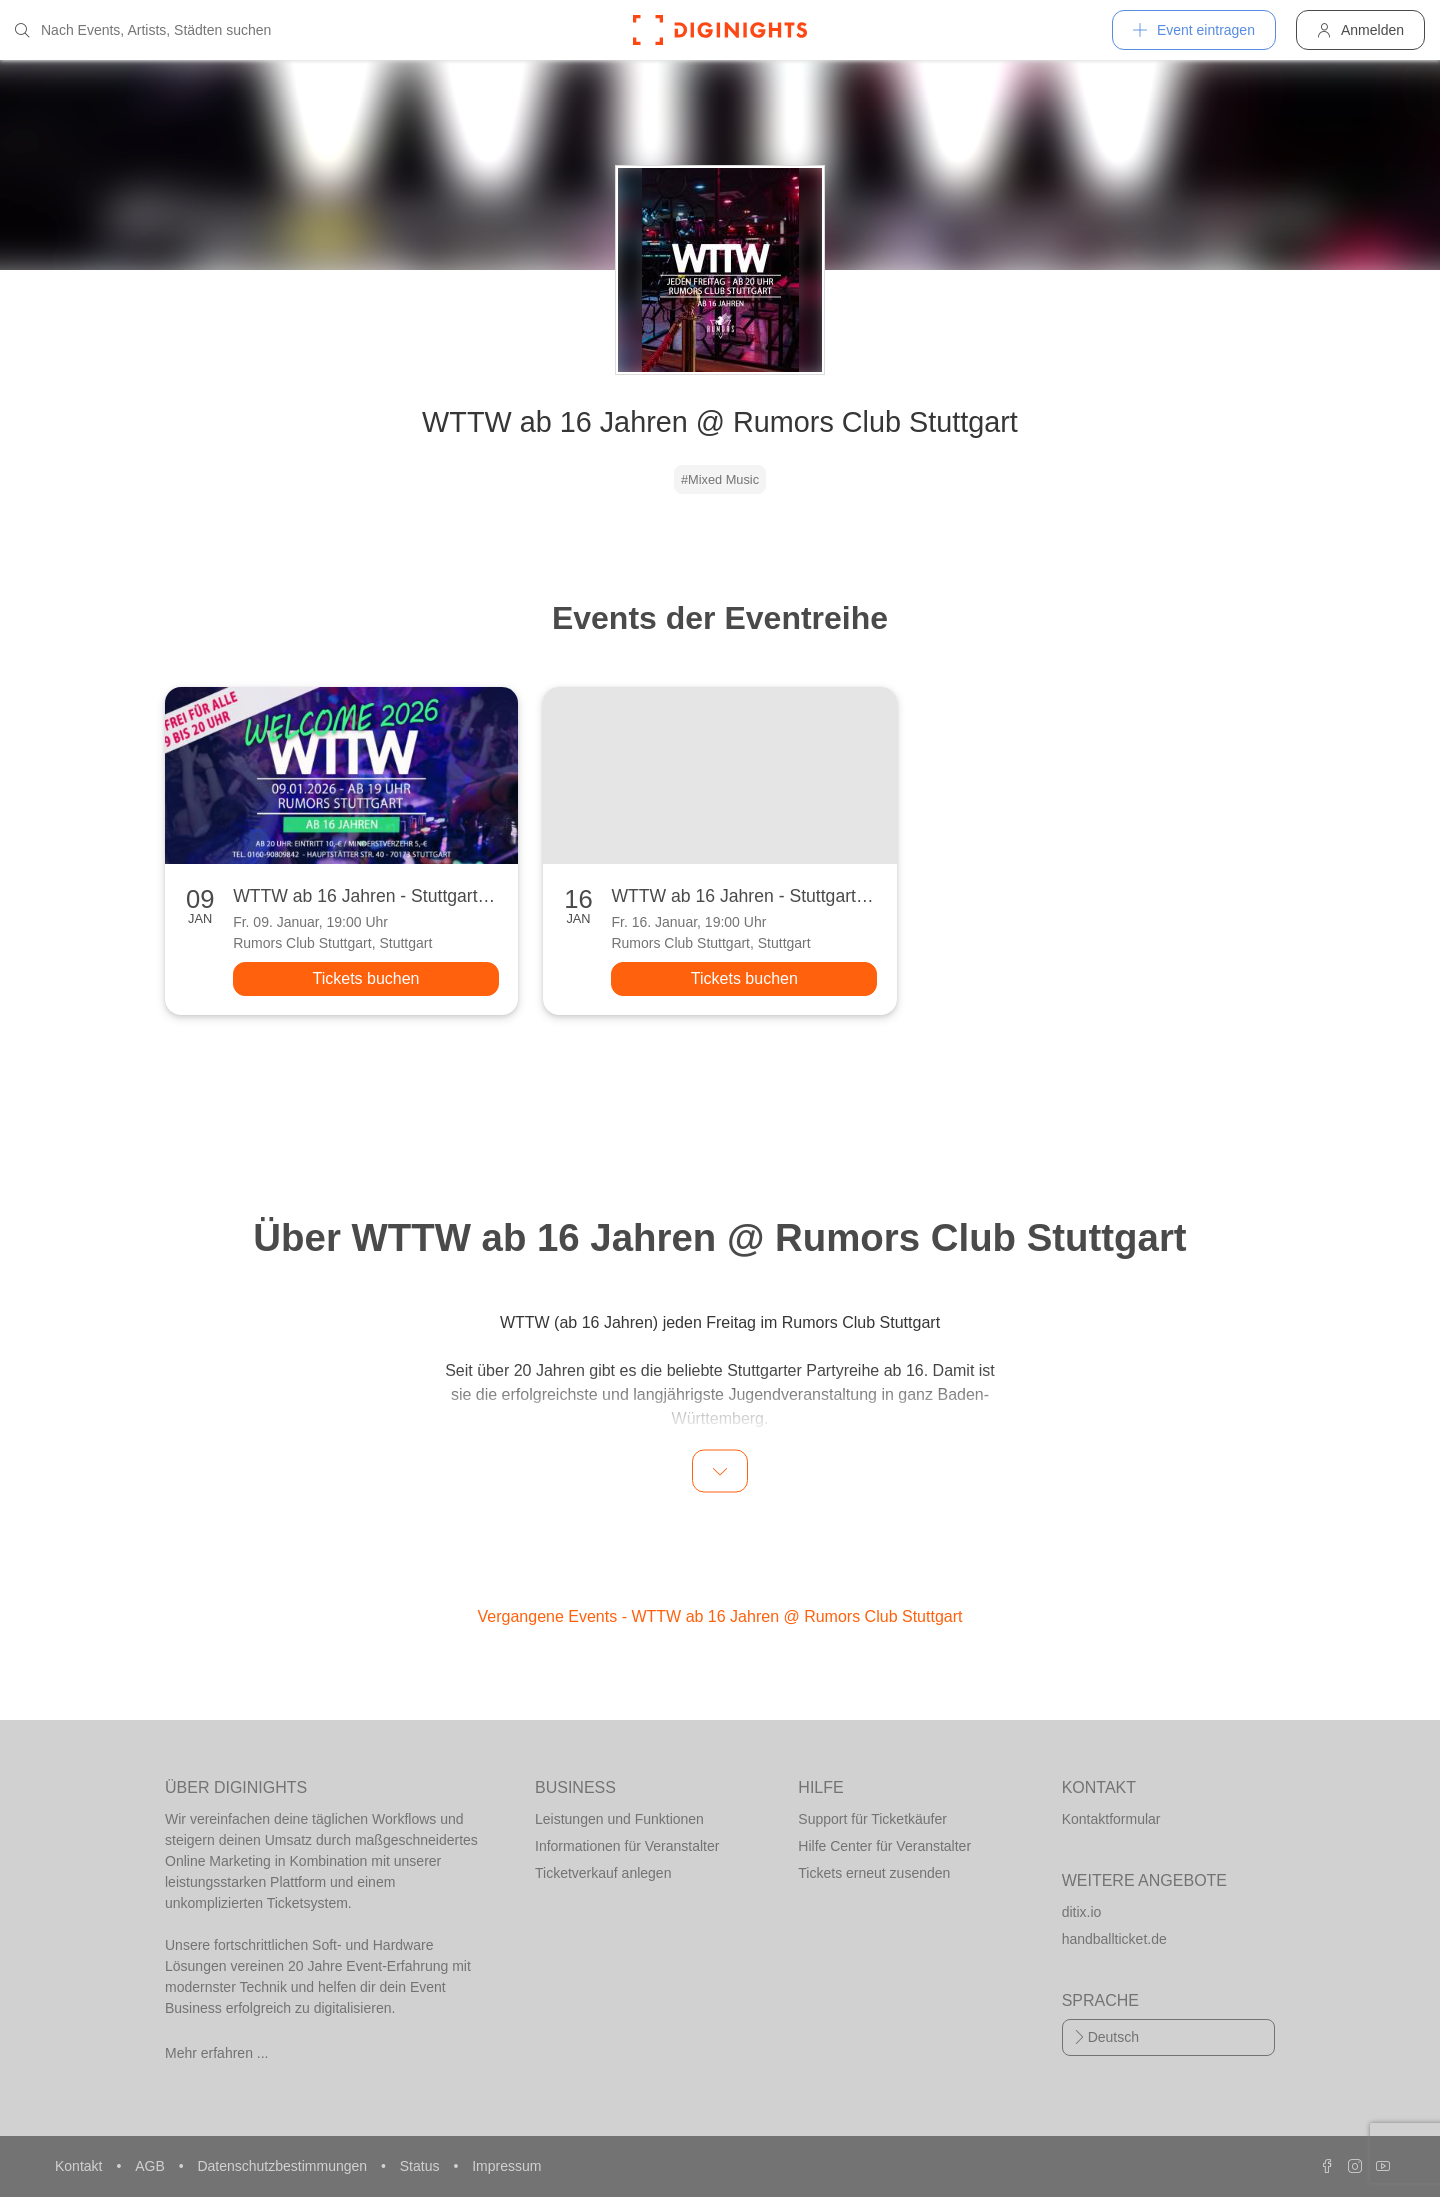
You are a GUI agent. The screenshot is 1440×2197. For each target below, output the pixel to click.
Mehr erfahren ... (217, 2053)
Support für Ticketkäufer (872, 1819)
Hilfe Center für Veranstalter (884, 1846)
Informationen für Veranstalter (627, 1846)
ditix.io (1082, 1912)
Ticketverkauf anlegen (603, 1873)
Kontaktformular (1111, 1819)
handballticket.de (1114, 1939)
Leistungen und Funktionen (619, 1819)
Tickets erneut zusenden (874, 1873)
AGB (151, 2166)
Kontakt (80, 2166)
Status (422, 2166)
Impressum (506, 2166)
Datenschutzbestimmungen (284, 2166)
